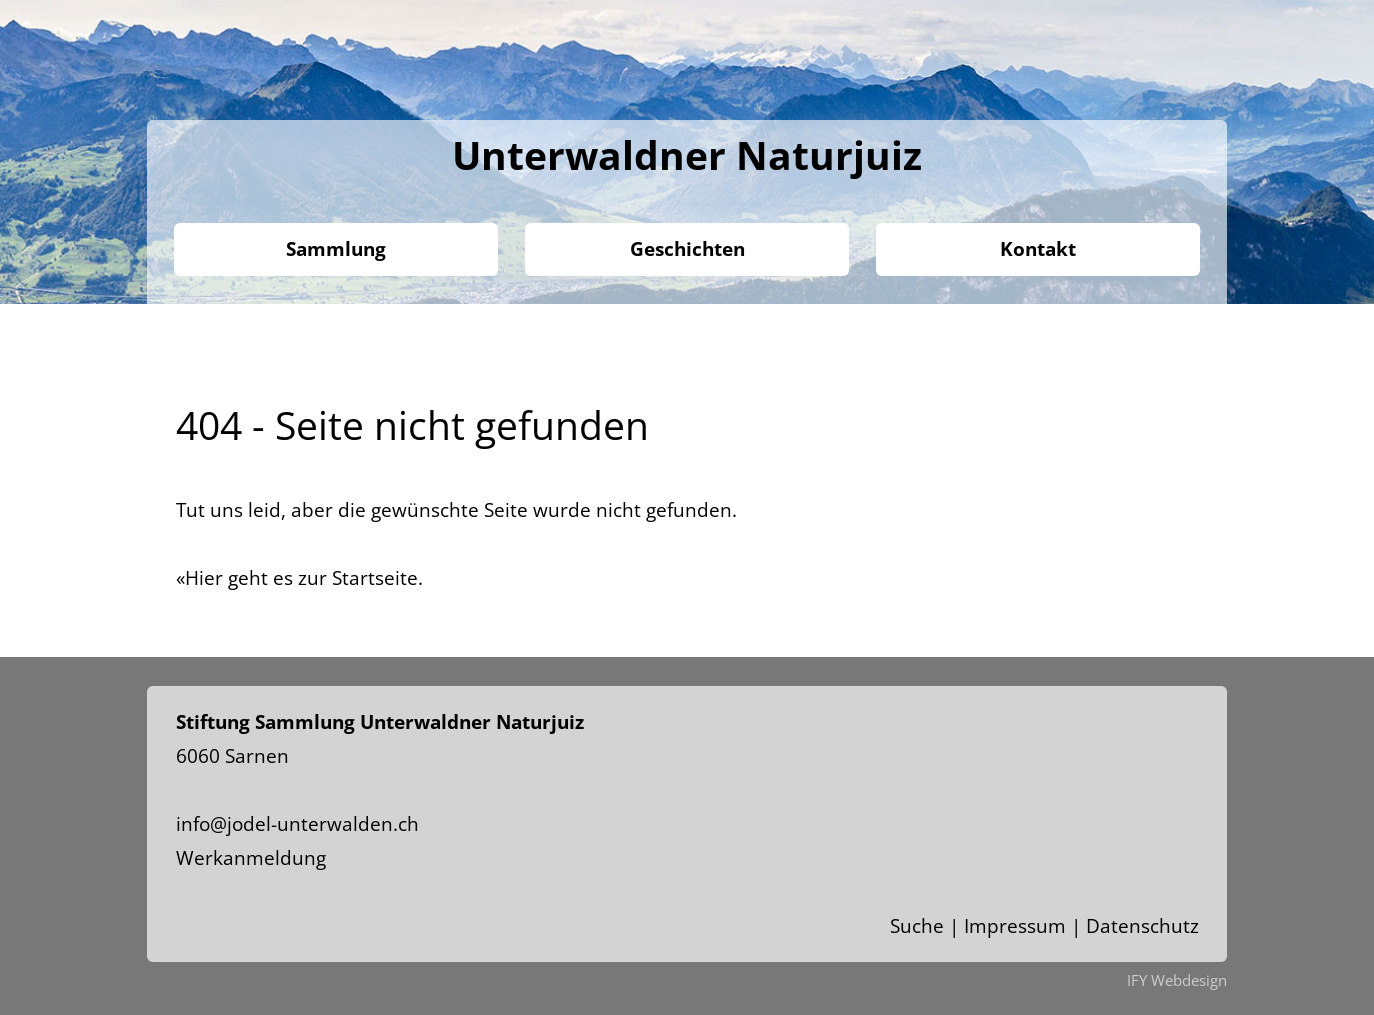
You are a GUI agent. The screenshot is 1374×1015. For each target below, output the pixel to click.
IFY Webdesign (1177, 980)
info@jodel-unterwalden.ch (297, 824)
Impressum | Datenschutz (1081, 926)
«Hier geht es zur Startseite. (299, 578)
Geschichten (687, 249)
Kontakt (1038, 249)
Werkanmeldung (251, 858)
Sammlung (336, 249)
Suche (917, 926)
